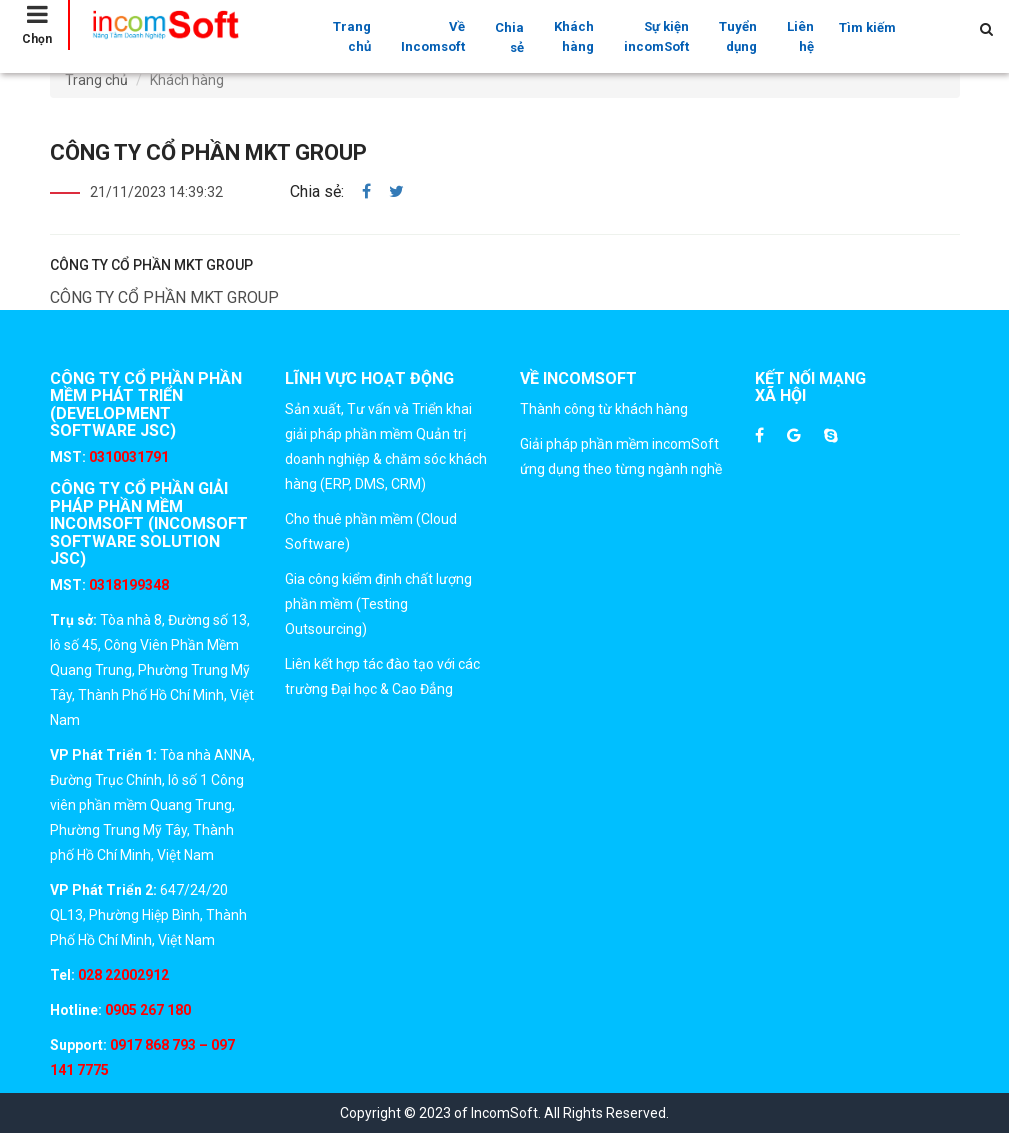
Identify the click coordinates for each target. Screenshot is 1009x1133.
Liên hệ (800, 36)
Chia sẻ (509, 37)
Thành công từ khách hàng (604, 409)
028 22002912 (123, 975)
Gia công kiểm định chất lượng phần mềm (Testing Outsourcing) (378, 604)
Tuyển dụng (738, 36)
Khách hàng (574, 36)
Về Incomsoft (433, 36)
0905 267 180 (146, 1010)
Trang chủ (352, 36)
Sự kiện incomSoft (656, 36)
